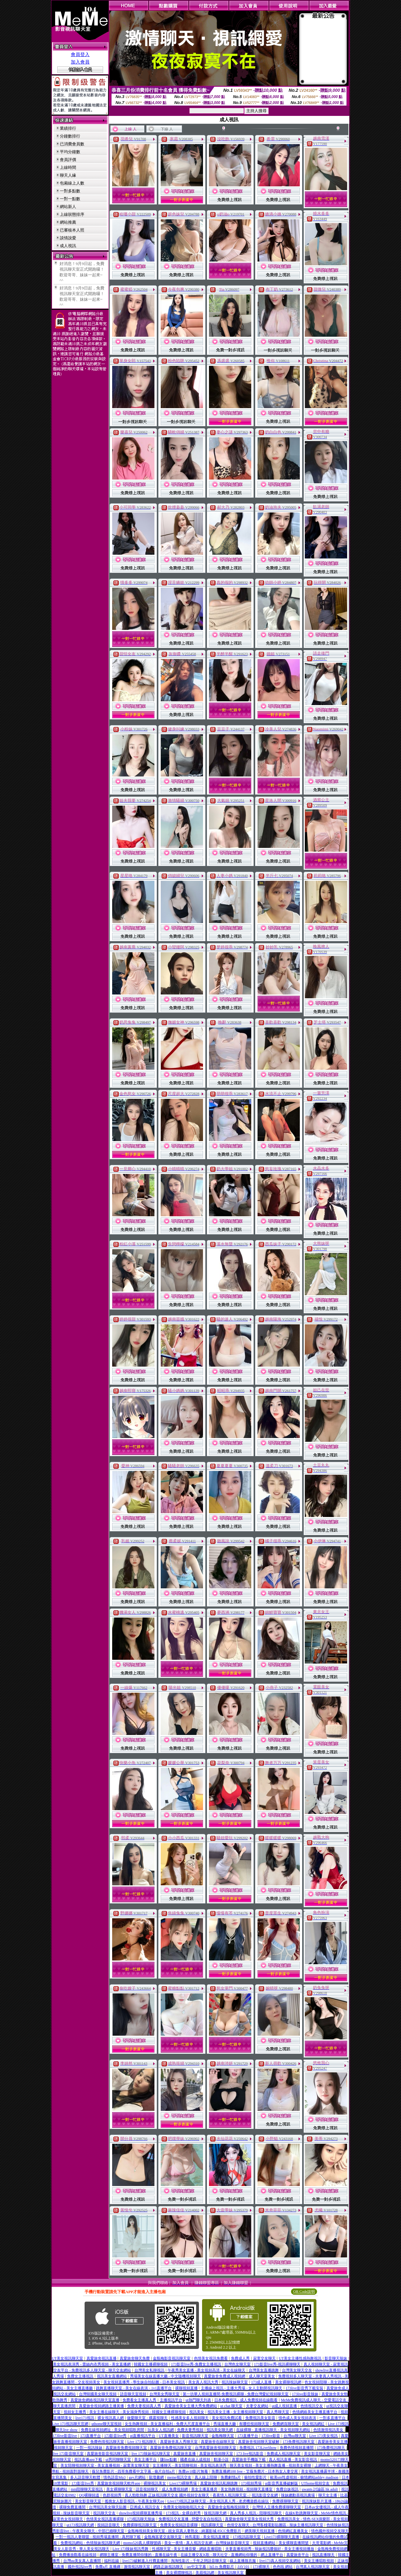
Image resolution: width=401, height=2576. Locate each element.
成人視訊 (68, 245)
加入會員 (80, 62)
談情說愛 (68, 238)
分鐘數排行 (70, 136)
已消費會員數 (72, 144)
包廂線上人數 (72, 183)
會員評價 (68, 159)
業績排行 (68, 128)
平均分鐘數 (70, 151)
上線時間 (68, 167)
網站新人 (68, 206)
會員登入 (80, 54)
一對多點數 (70, 191)
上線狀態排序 (72, 214)
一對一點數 (70, 198)
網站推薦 (68, 222)
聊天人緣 (68, 175)
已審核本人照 (72, 230)
